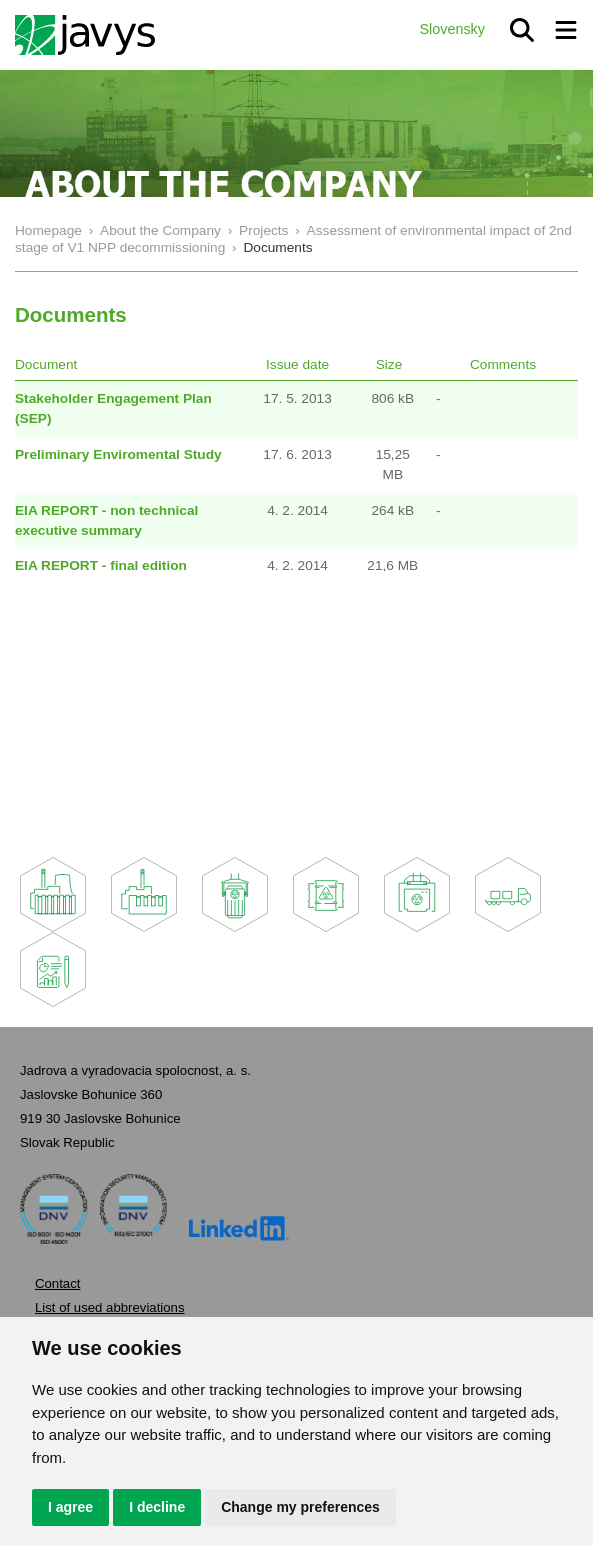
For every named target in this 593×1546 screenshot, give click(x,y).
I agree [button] (70, 1507)
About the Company (160, 230)
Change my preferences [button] (300, 1507)
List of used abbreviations (110, 1307)
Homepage (48, 230)
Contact (57, 1283)
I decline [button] (157, 1507)
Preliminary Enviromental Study (118, 454)
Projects (263, 230)
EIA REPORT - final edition (101, 565)
